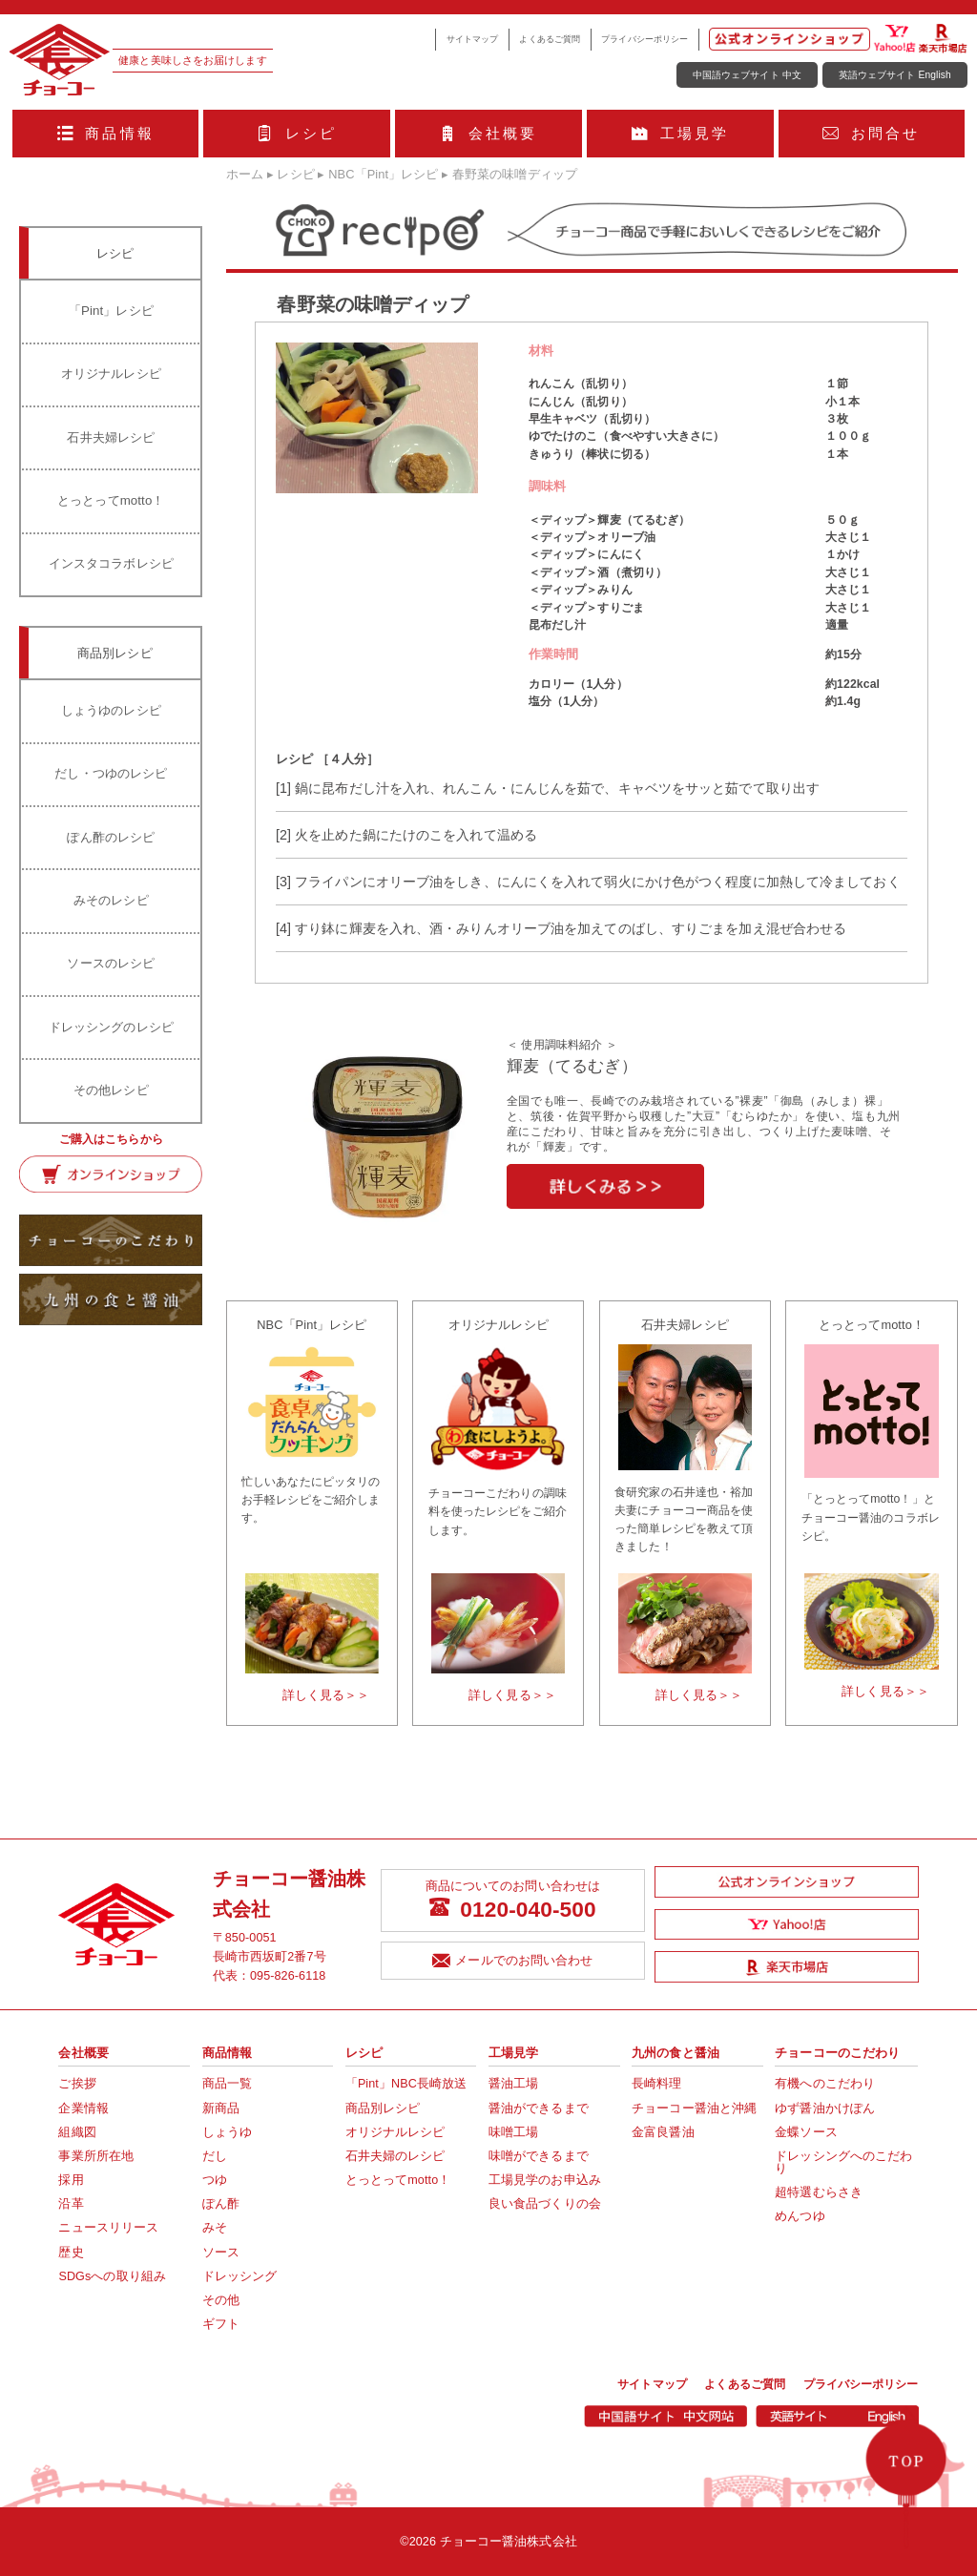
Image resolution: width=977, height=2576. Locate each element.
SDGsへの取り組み (112, 2276)
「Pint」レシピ (111, 310)
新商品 (220, 2108)
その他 (220, 2300)
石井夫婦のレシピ (395, 2156)
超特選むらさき (819, 2192)
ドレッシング (240, 2276)
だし (214, 2156)
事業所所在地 (96, 2156)
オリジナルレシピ (111, 373)
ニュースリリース (108, 2227)
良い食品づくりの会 (544, 2204)
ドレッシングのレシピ (111, 1027)
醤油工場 (513, 2083)
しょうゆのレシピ (111, 710)
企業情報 (83, 2108)
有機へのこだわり (825, 2083)
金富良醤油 (663, 2132)
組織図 (76, 2132)
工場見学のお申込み (544, 2180)
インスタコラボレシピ (111, 563)
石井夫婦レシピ (111, 437)
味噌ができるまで (538, 2156)
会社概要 (488, 133)
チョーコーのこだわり (837, 2053)
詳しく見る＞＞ (326, 1695)
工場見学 (680, 133)
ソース (220, 2252)
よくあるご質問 (549, 39)
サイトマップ (473, 39)
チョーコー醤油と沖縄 (694, 2108)
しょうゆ (227, 2132)
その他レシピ (111, 1090)
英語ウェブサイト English (895, 75)
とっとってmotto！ (110, 500)
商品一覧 (227, 2083)
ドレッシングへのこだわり (843, 2162)
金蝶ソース (806, 2132)
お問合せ (871, 133)
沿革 (70, 2204)
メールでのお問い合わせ (512, 1961)
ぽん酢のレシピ (111, 837)
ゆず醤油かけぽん (825, 2108)
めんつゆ (799, 2216)
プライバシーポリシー (644, 39)
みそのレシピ (111, 900)
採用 (70, 2180)
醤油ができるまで (538, 2108)
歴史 (70, 2252)
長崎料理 (656, 2083)
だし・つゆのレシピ (110, 773)
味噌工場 (513, 2132)
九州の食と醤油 (675, 2053)
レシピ (297, 133)
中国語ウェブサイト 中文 (747, 75)
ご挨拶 (76, 2083)
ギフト (220, 2324)
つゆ (214, 2180)
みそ (214, 2227)
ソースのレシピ (111, 963)
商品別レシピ (383, 2108)
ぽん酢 (220, 2204)
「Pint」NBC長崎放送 (406, 2083)
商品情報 (106, 133)
